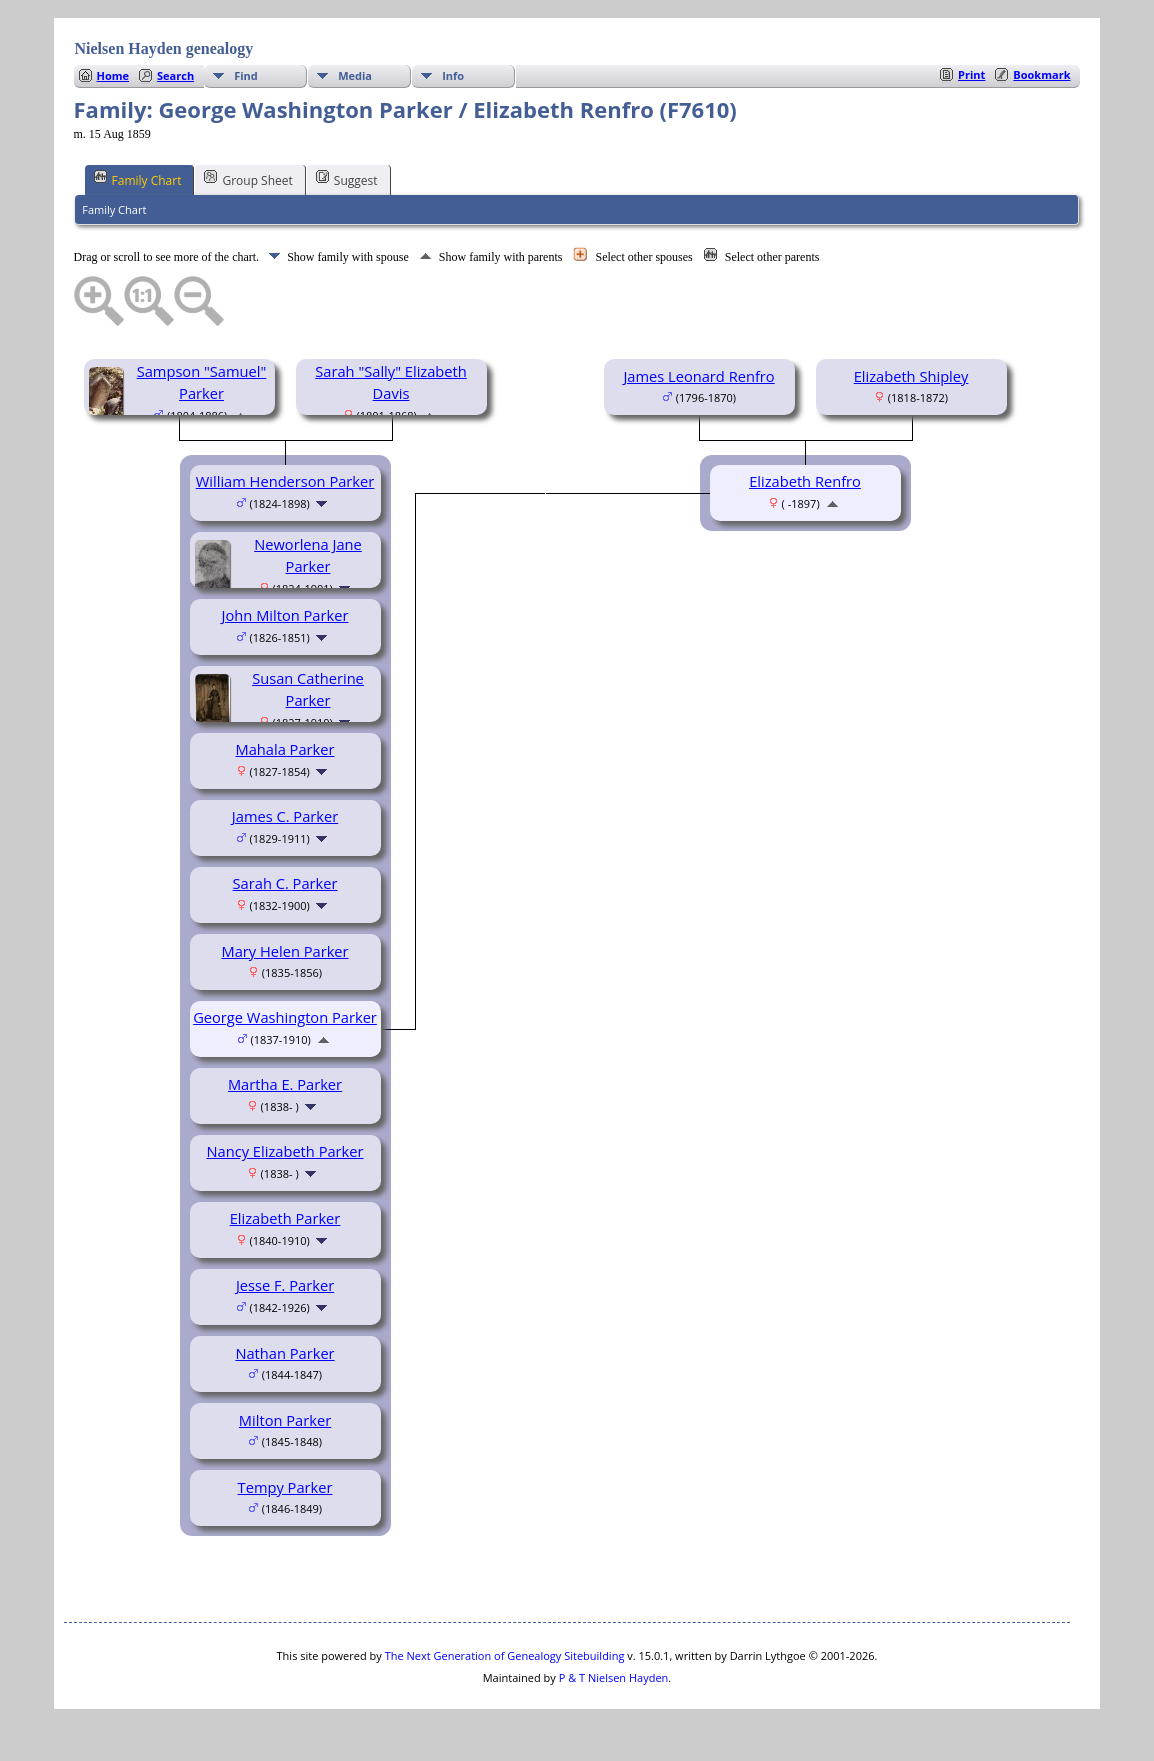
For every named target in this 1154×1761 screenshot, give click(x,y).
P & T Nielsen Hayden (614, 1677)
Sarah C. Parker (285, 883)
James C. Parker (285, 816)
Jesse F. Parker (285, 1285)
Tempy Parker (285, 1487)
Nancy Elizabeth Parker (285, 1151)
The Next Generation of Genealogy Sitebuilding (505, 1655)
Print (971, 74)
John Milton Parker (285, 615)
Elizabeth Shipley (911, 376)
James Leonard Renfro (698, 376)
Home (113, 75)
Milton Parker (285, 1420)
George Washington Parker (285, 1017)
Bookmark (1041, 74)
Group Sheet (248, 179)
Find (246, 75)
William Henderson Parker (285, 481)
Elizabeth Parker (285, 1218)
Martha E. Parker (285, 1084)
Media (355, 75)
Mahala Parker (285, 749)
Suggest (347, 179)
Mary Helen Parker (284, 951)
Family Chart (138, 179)
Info (453, 75)
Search (175, 75)
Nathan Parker (284, 1353)
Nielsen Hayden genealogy (164, 48)
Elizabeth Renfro (805, 481)
